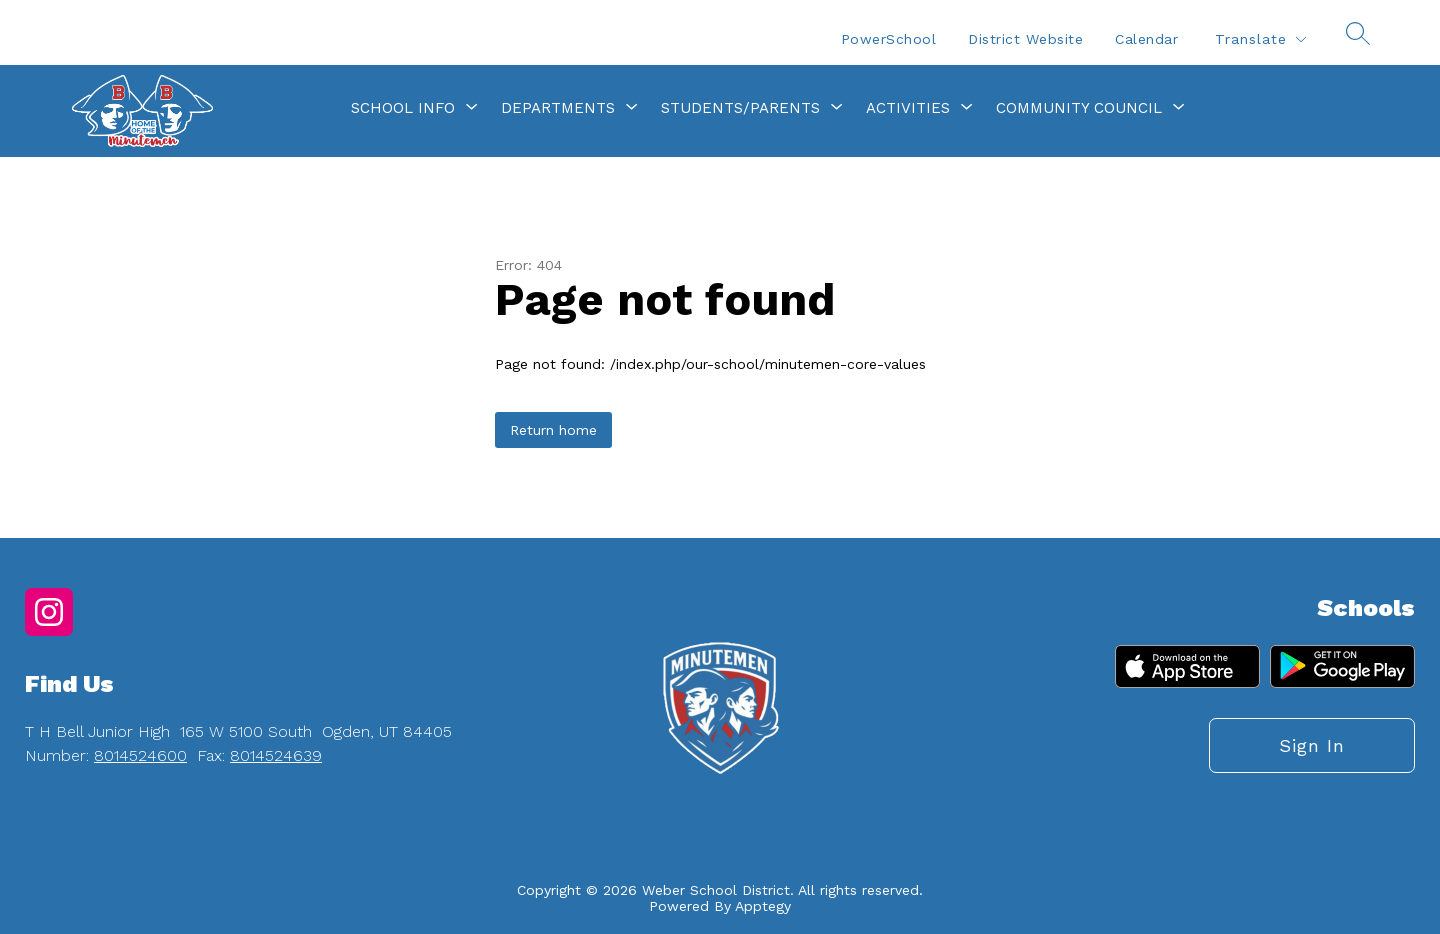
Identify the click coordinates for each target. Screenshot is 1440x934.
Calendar (1146, 39)
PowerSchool (889, 39)
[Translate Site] (1260, 39)
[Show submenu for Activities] (908, 108)
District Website (1025, 39)
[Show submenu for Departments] (558, 108)
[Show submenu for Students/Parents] (740, 108)
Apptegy (763, 906)
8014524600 (140, 755)
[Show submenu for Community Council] (1079, 108)
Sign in (1312, 745)
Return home (553, 430)
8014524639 (276, 755)
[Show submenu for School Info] (403, 108)
